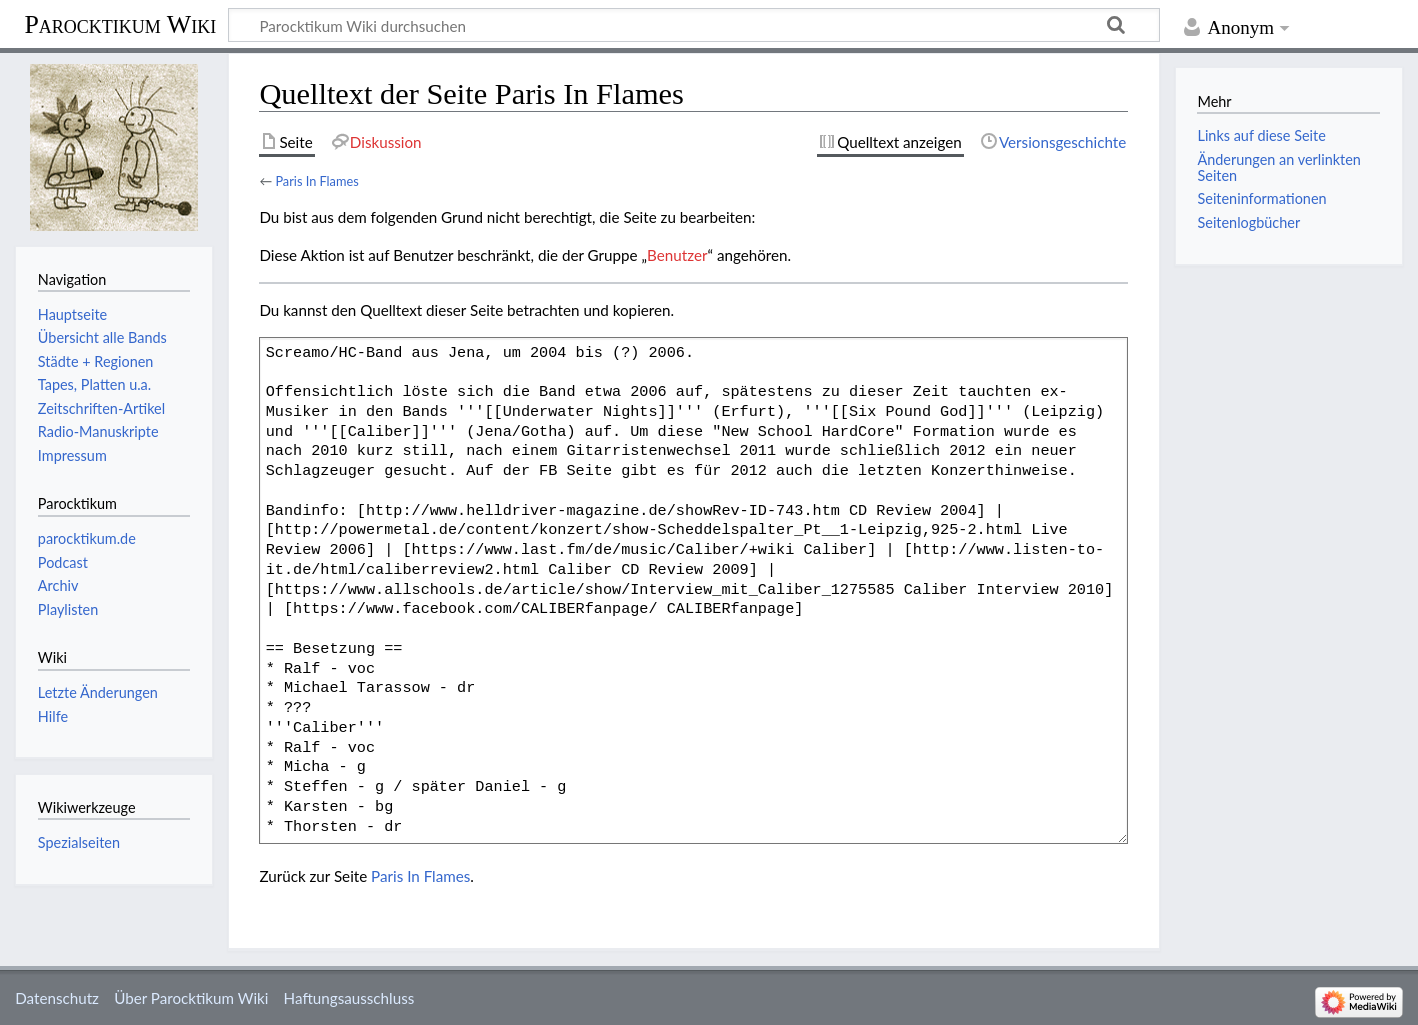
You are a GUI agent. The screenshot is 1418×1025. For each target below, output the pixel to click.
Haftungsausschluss (349, 998)
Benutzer (677, 255)
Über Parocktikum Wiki (191, 998)
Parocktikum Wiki (120, 23)
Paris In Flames (316, 181)
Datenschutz (57, 998)
